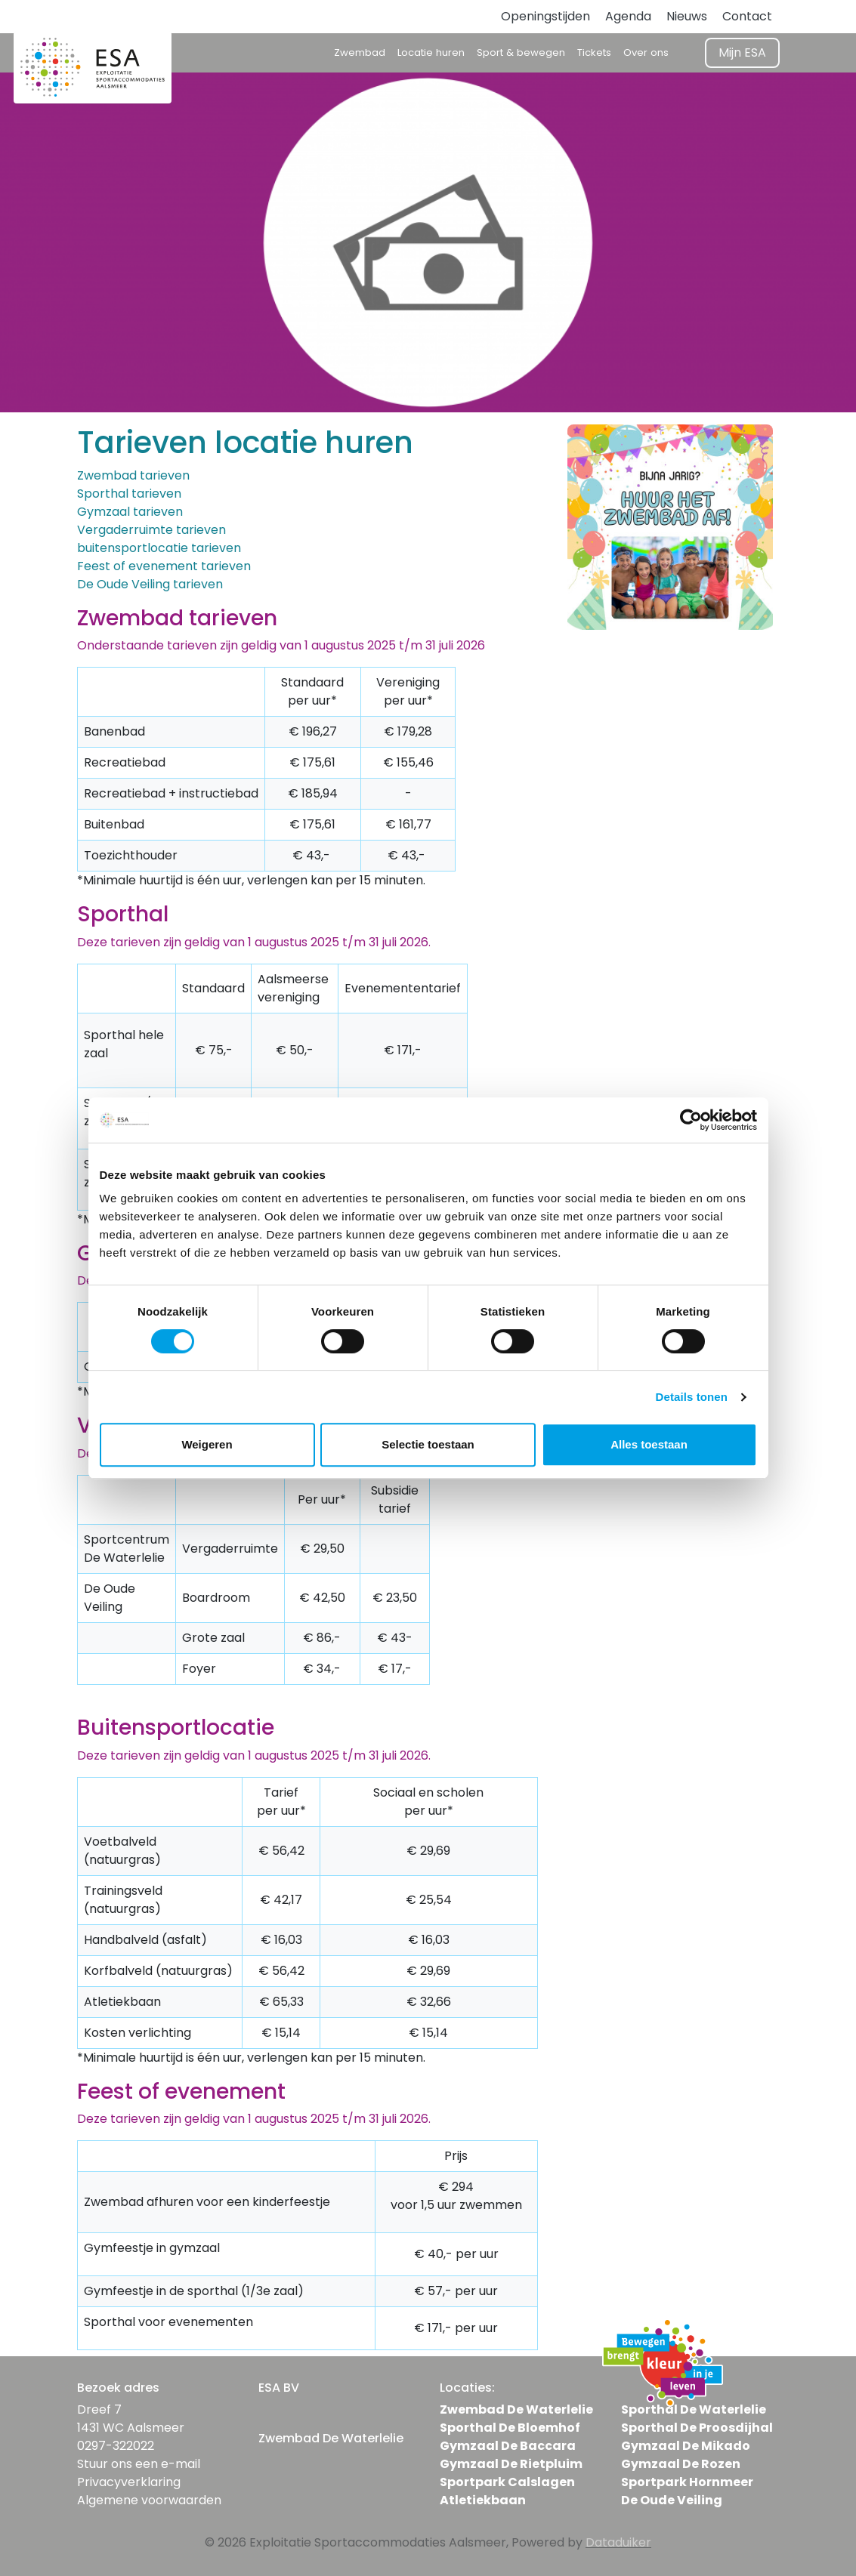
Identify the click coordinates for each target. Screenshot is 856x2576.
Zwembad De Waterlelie (516, 2409)
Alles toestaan (649, 1444)
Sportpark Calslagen (507, 2482)
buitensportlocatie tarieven (159, 548)
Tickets (594, 52)
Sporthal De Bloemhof (510, 2427)
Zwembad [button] (359, 52)
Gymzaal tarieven (130, 511)
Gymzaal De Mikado (685, 2445)
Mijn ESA (742, 52)
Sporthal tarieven (129, 493)
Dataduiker (618, 2542)
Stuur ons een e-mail (138, 2464)
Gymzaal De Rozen (680, 2464)
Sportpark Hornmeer (687, 2482)
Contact (747, 16)
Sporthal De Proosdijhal (697, 2427)
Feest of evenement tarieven (164, 566)
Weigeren (206, 1444)
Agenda (628, 16)
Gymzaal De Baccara (508, 2445)
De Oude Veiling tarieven (150, 584)
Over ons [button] (646, 52)
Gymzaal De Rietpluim (511, 2464)
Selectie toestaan (428, 1444)
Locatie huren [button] (431, 52)
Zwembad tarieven (133, 475)
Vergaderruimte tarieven (151, 529)
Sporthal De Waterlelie (693, 2409)
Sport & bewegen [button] (521, 52)
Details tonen (692, 1396)
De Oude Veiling (671, 2500)
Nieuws (686, 16)
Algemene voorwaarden (149, 2500)
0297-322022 (115, 2445)
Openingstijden (545, 16)
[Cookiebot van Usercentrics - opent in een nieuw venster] (691, 1120)
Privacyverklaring (129, 2482)
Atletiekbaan (483, 2500)
